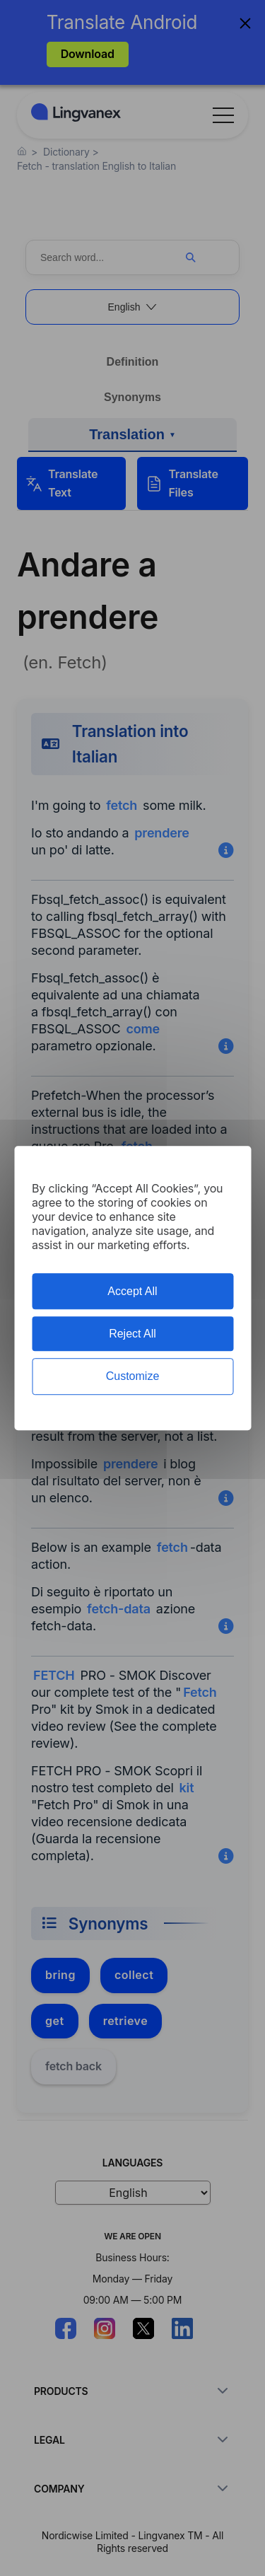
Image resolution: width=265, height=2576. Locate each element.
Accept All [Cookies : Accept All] (132, 1291)
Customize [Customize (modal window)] (133, 1377)
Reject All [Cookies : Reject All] (132, 1334)
